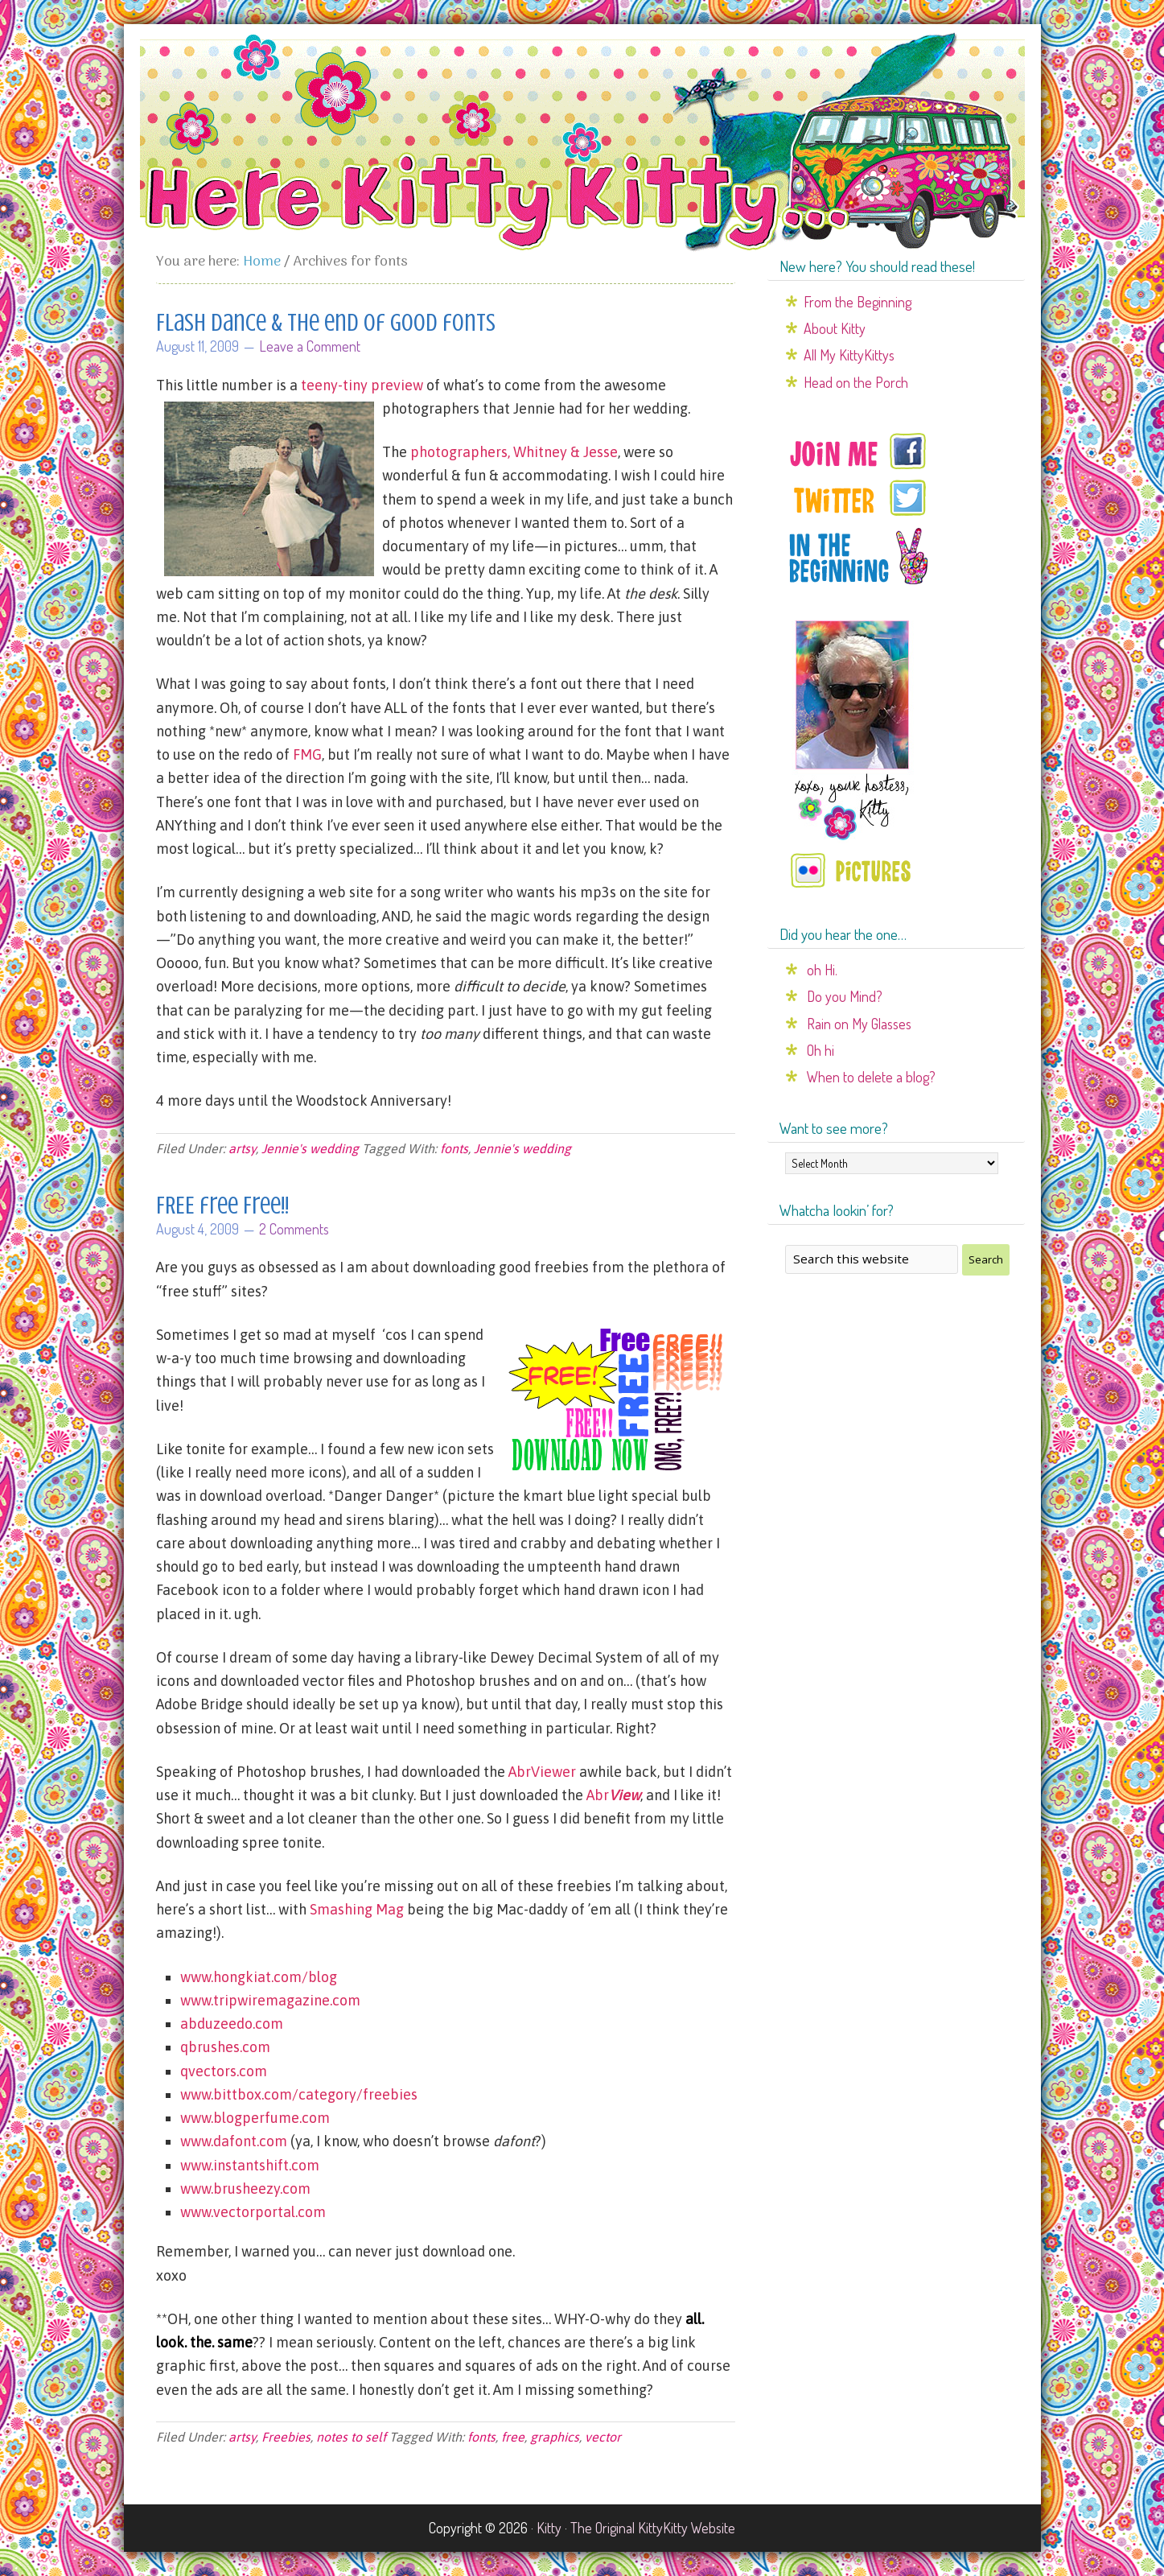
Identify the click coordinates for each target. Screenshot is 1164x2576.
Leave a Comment (309, 346)
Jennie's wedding (310, 1148)
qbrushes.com (225, 2046)
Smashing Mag (357, 1909)
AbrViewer (542, 1771)
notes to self (351, 2437)
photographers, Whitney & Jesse (514, 451)
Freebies (286, 2437)
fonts (454, 1148)
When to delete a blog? (871, 1077)
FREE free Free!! (222, 1205)
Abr (613, 1795)
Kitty (549, 2528)
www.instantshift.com (249, 2165)
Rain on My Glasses (859, 1023)
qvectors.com (223, 2071)
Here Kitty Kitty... (582, 142)
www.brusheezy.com (245, 2188)
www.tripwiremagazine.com (270, 2000)
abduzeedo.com (231, 2023)
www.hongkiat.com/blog (258, 1976)
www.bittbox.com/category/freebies (298, 2094)
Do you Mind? (844, 996)
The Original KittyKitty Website (652, 2528)
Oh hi (820, 1050)
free (512, 2437)
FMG (307, 754)
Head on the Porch (856, 382)
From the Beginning (857, 302)
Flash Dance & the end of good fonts (326, 322)
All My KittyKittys (849, 355)
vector (603, 2437)
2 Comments (294, 1229)
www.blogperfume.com (255, 2117)
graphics (554, 2437)
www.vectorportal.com (253, 2211)
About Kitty (835, 328)
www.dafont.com (233, 2141)
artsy (242, 1148)
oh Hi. (822, 970)
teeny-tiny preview (362, 385)
